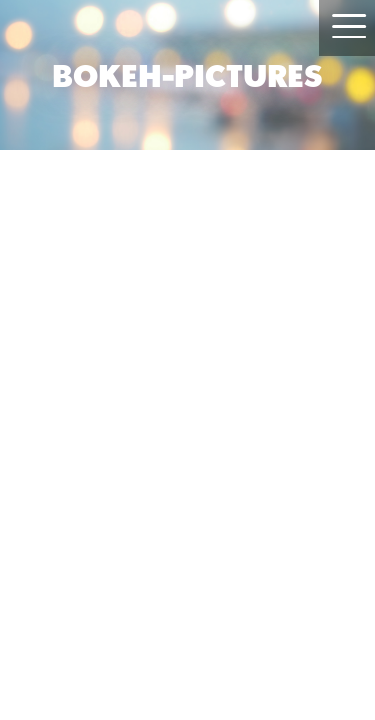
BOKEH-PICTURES (187, 75)
